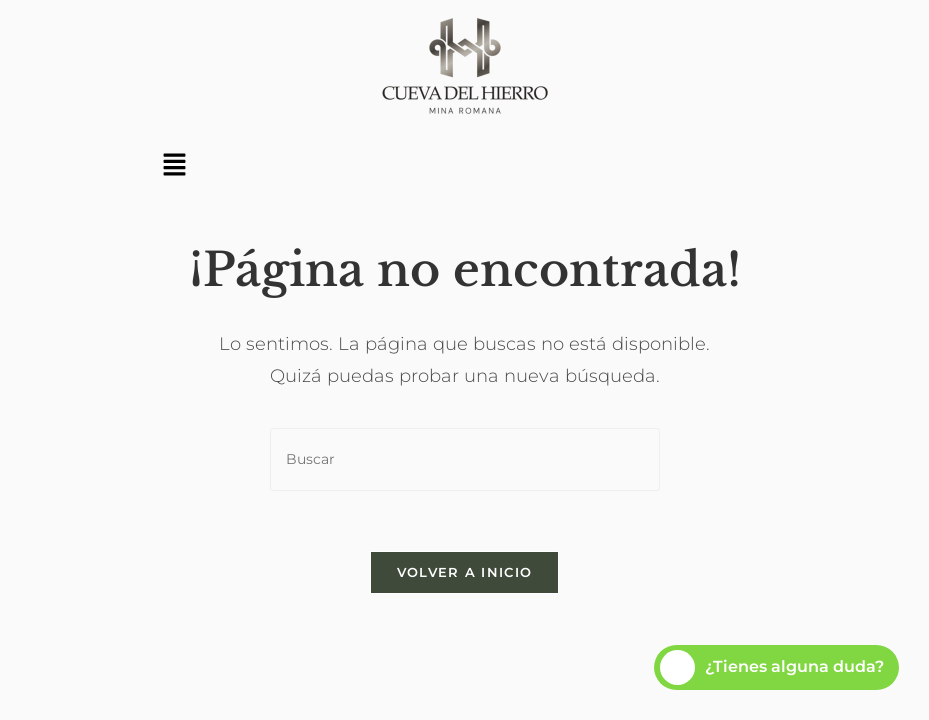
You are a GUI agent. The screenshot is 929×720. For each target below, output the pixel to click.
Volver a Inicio (465, 572)
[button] (175, 166)
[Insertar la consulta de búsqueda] (465, 459)
